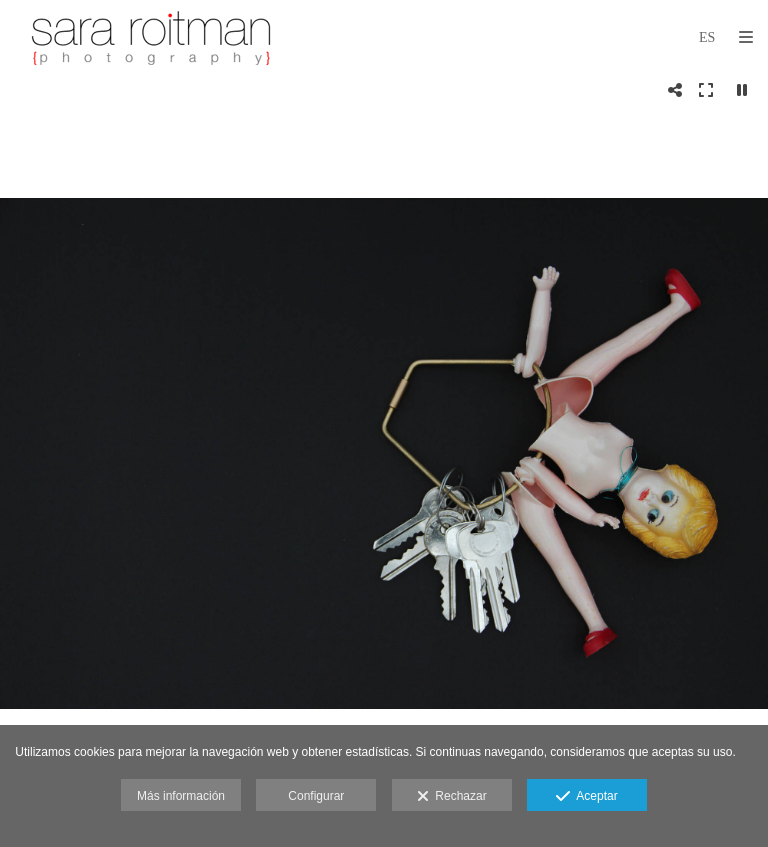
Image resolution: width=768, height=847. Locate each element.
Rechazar (452, 797)
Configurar (316, 796)
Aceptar (586, 797)
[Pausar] (742, 90)
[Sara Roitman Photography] (150, 37)
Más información (181, 796)
